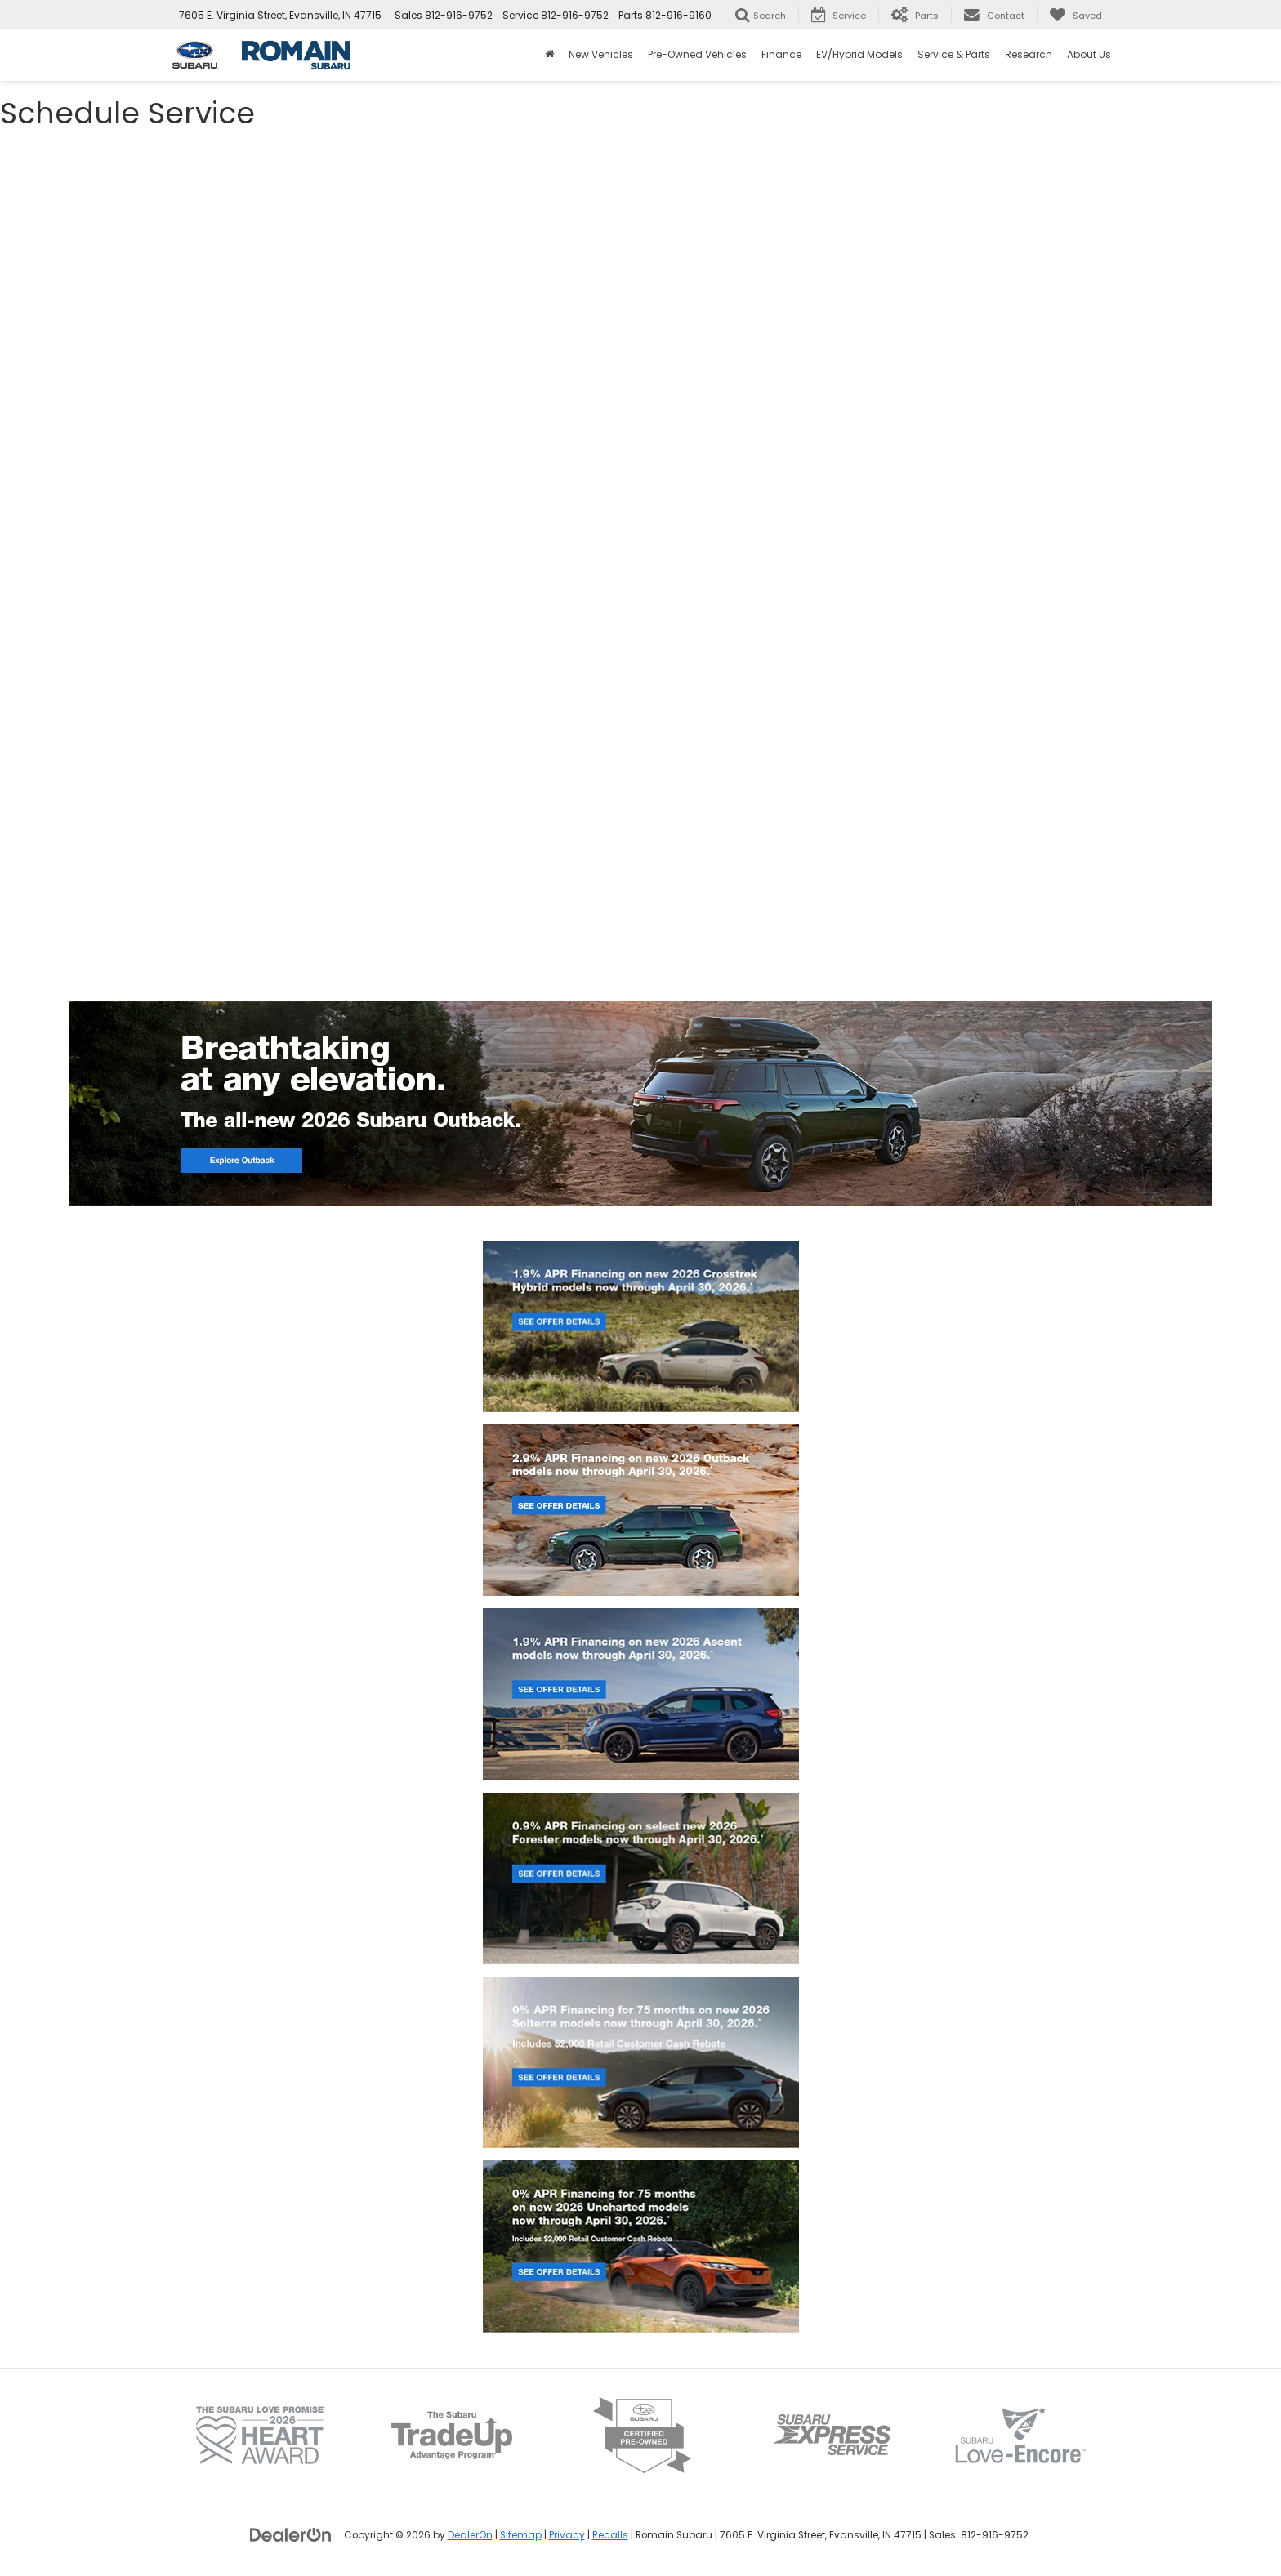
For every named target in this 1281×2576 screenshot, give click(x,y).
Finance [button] (781, 54)
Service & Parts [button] (953, 54)
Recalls (610, 2535)
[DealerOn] (291, 2534)
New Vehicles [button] (601, 54)
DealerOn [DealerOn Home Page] (470, 2535)
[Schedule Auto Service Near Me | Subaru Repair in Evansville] (640, 556)
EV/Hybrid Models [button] (859, 54)
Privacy (567, 2535)
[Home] (549, 55)
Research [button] (1028, 54)
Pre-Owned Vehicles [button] (697, 54)
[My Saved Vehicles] (1075, 15)
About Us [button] (1089, 54)
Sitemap (521, 2535)
